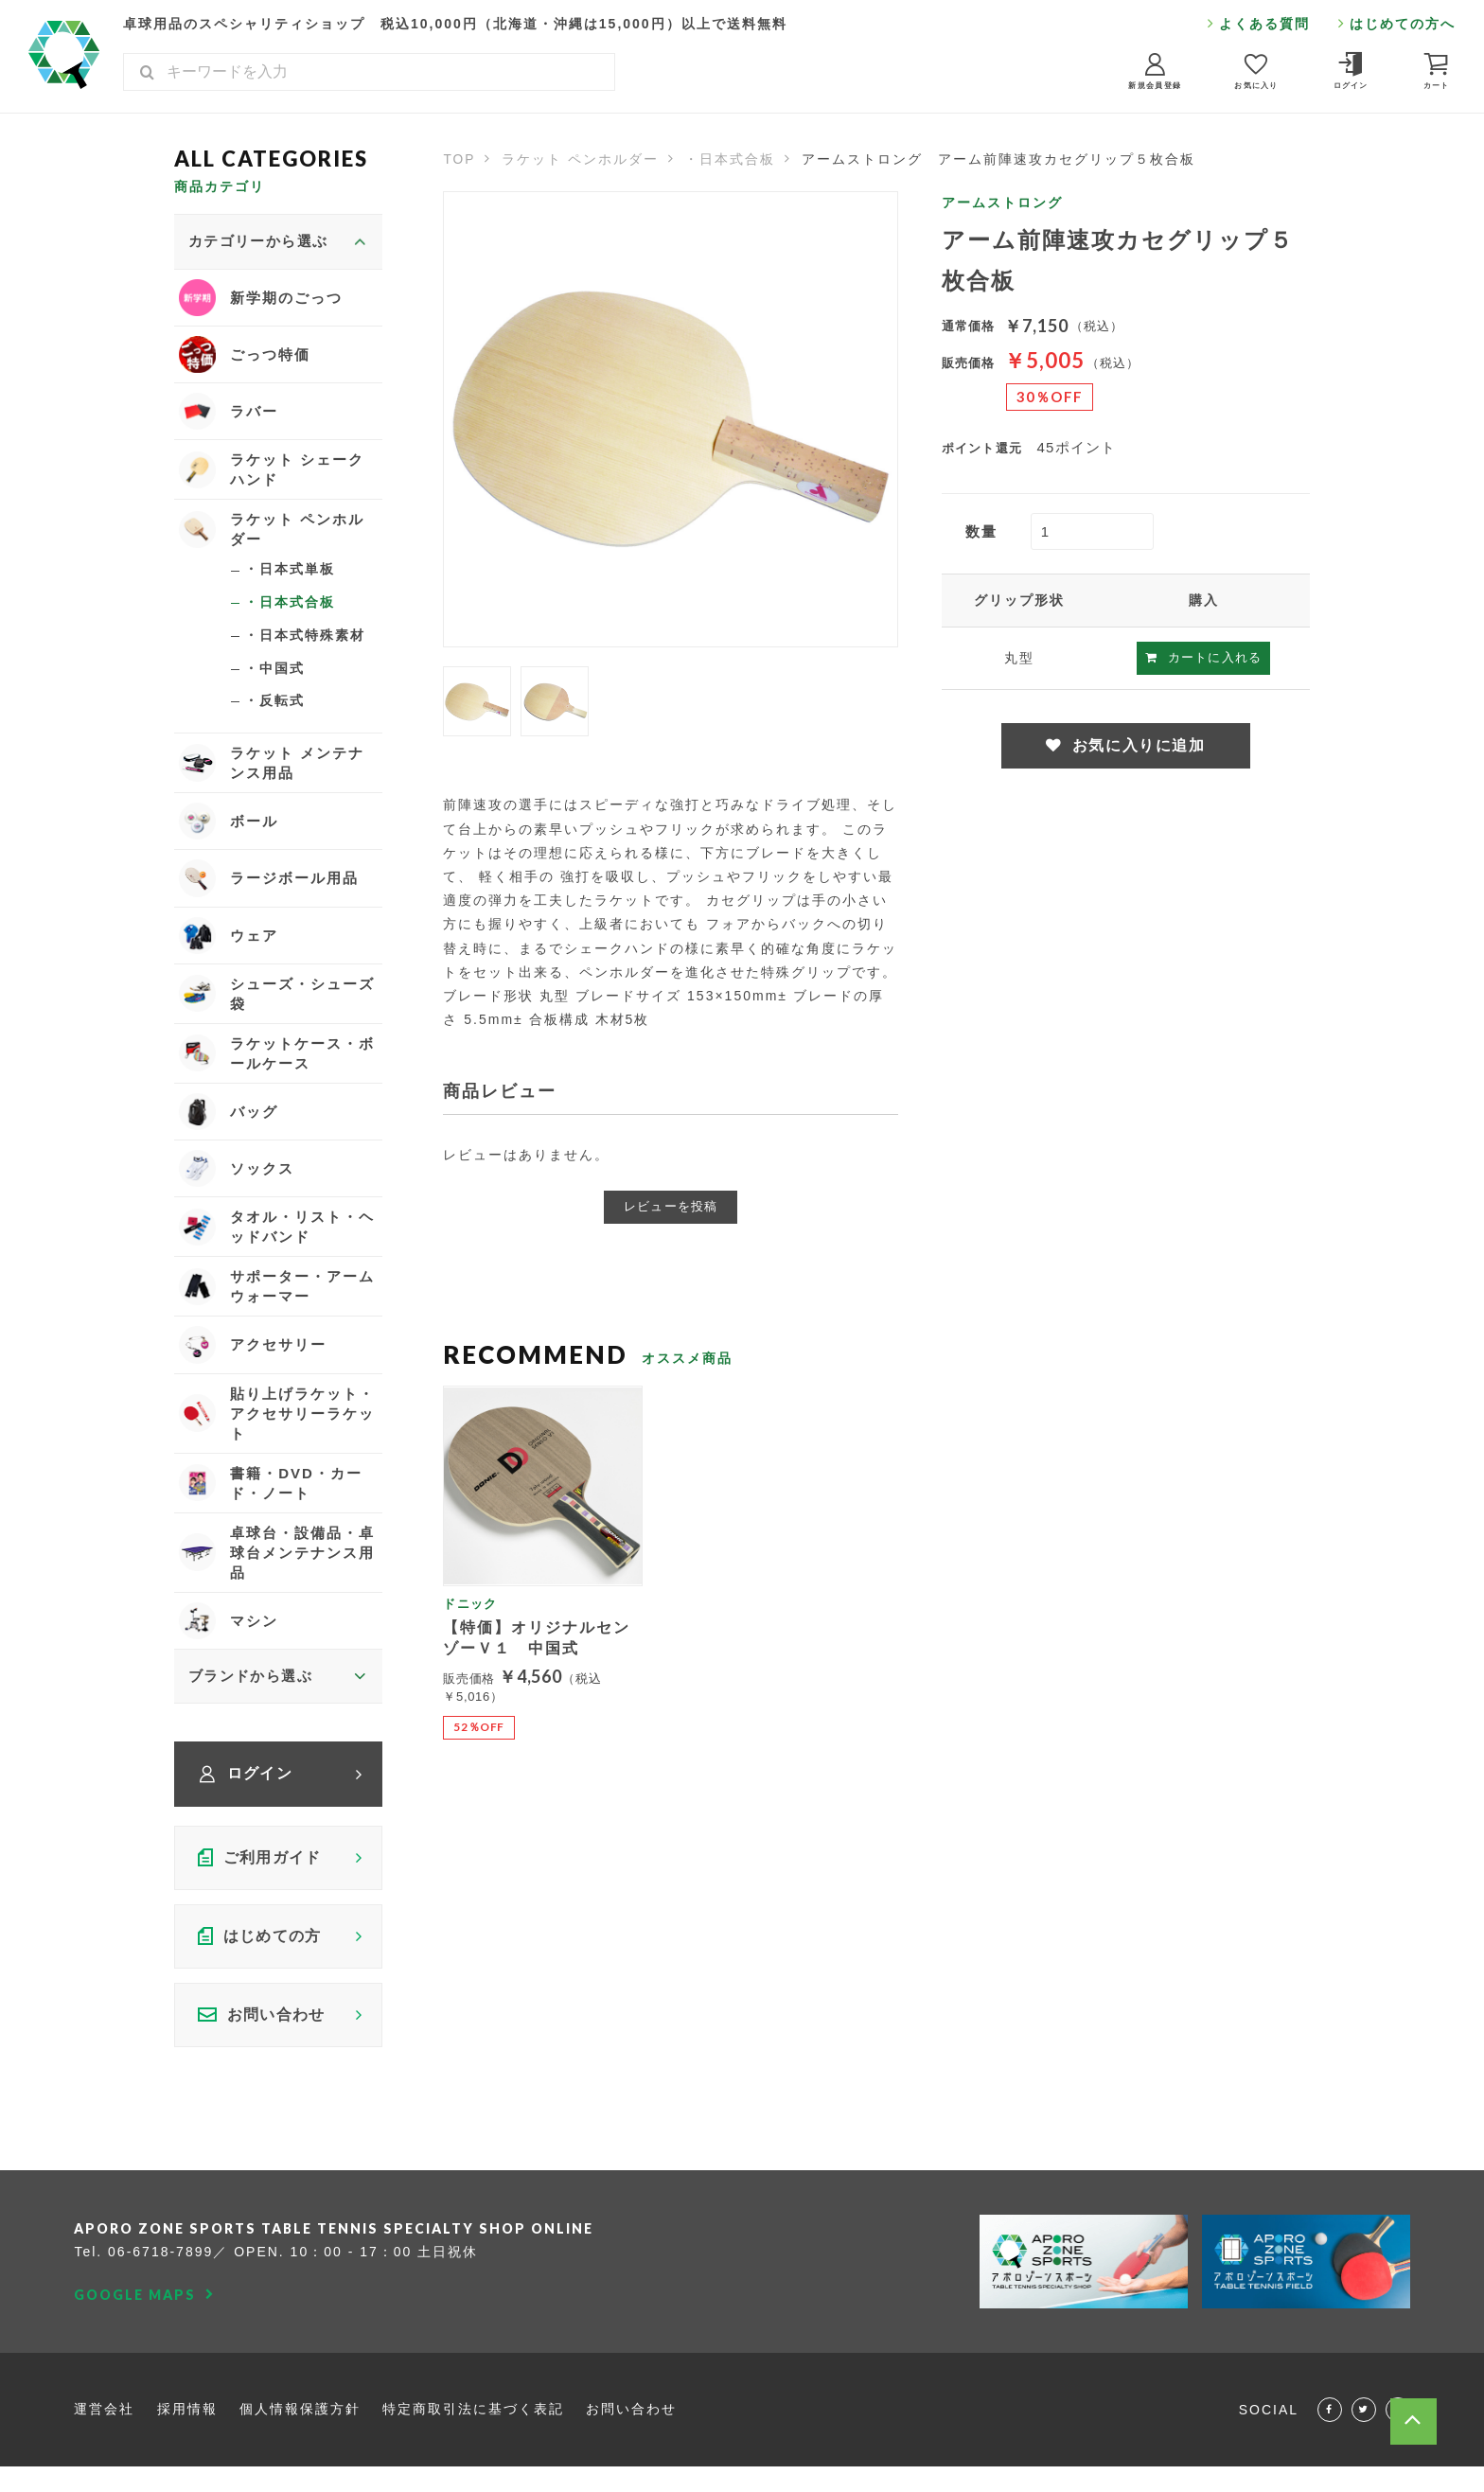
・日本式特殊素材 (304, 639)
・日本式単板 (289, 572)
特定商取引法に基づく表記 (474, 2421)
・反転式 (274, 706)
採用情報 (187, 2421)
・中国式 (274, 672)
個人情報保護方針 (300, 2421)
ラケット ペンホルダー (581, 159)
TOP (459, 159)
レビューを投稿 (671, 1206)
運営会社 (104, 2421)
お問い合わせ (632, 2421)
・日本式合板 (731, 159)
